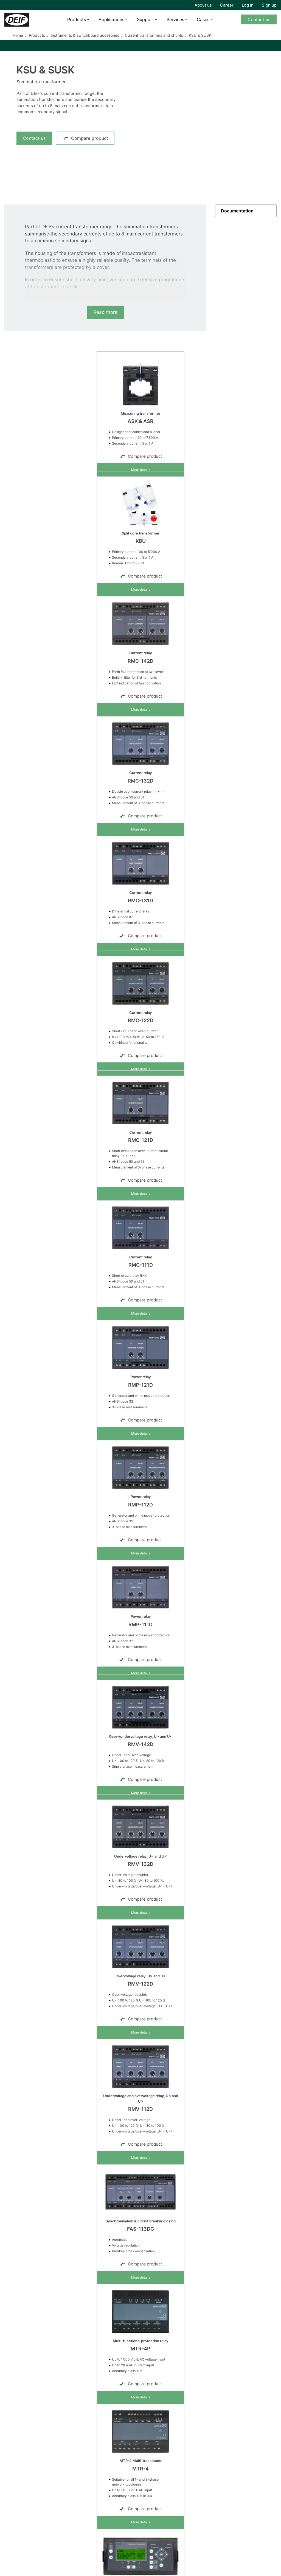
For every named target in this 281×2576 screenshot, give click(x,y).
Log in (248, 5)
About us (203, 5)
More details (140, 470)
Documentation (237, 211)
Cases (203, 19)
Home (18, 35)
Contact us (259, 19)
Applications (111, 19)
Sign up (269, 5)
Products (76, 19)
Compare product (85, 138)
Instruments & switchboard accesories (85, 35)
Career (227, 5)
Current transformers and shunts (154, 35)
